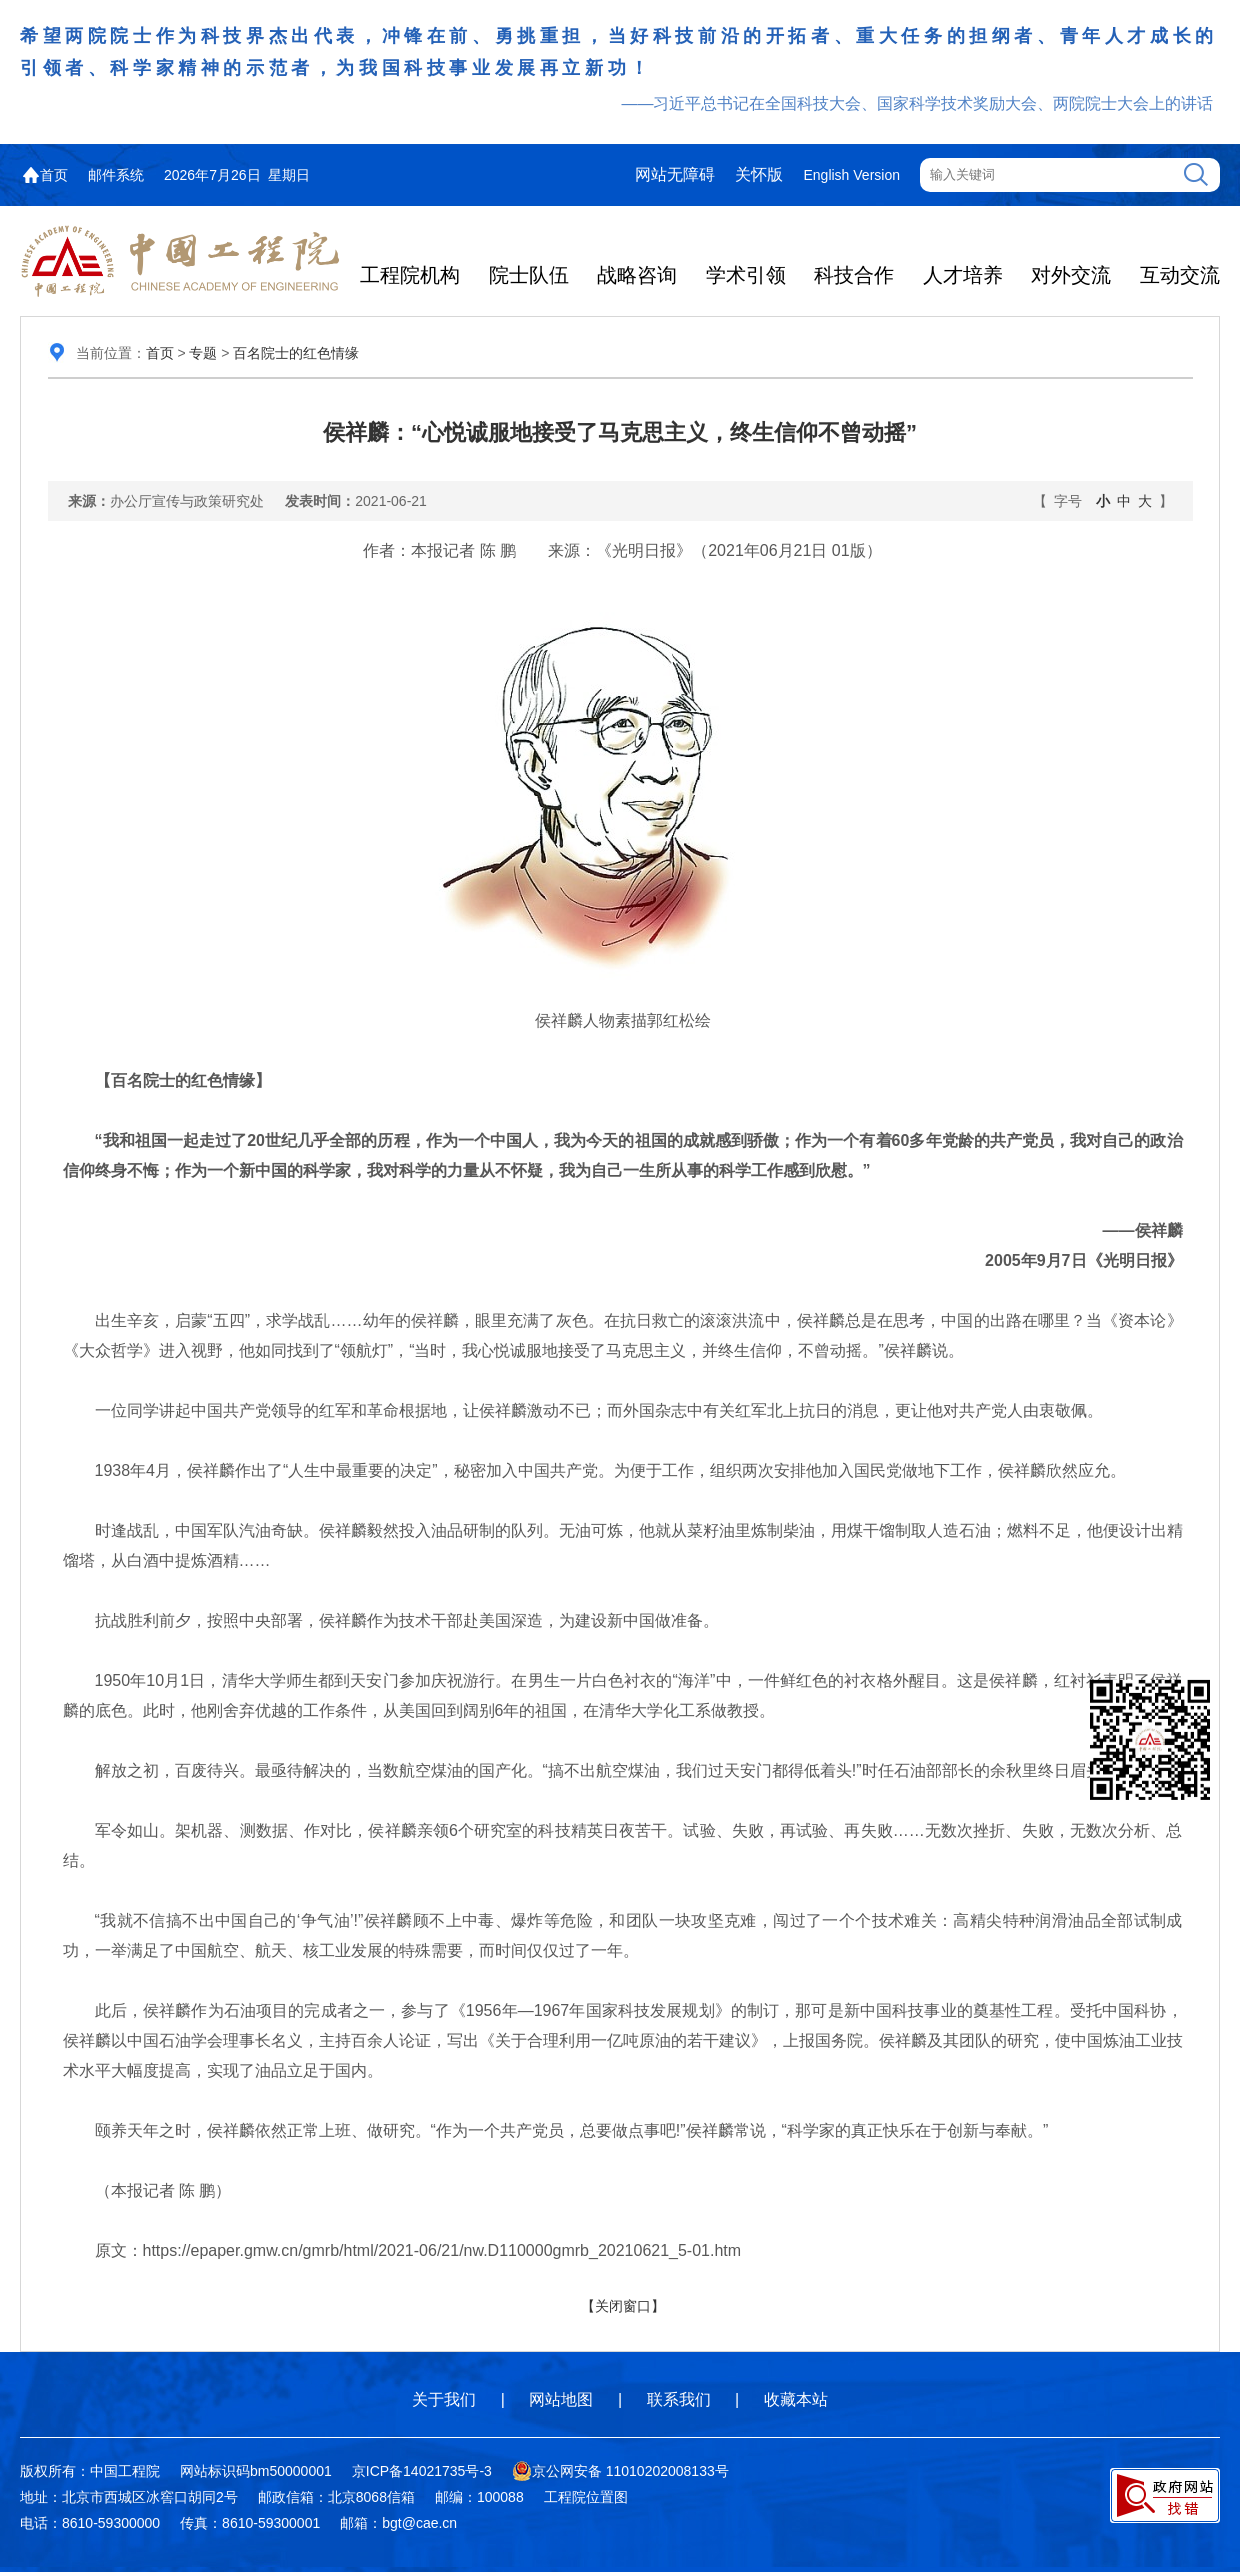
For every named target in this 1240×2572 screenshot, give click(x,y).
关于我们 (444, 2399)
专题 (203, 353)
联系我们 (679, 2399)
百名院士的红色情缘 (296, 353)
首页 (54, 175)
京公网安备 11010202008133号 (620, 2471)
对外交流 (1071, 275)
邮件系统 (116, 175)
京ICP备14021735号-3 (422, 2471)
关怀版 (759, 174)
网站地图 (561, 2399)
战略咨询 (637, 275)
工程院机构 (410, 275)
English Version (851, 175)
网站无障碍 (675, 174)
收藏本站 (796, 2399)
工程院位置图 (586, 2497)
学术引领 (746, 275)
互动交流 (1180, 275)
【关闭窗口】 (623, 2306)
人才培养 (963, 275)
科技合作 (854, 275)
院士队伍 (529, 275)
